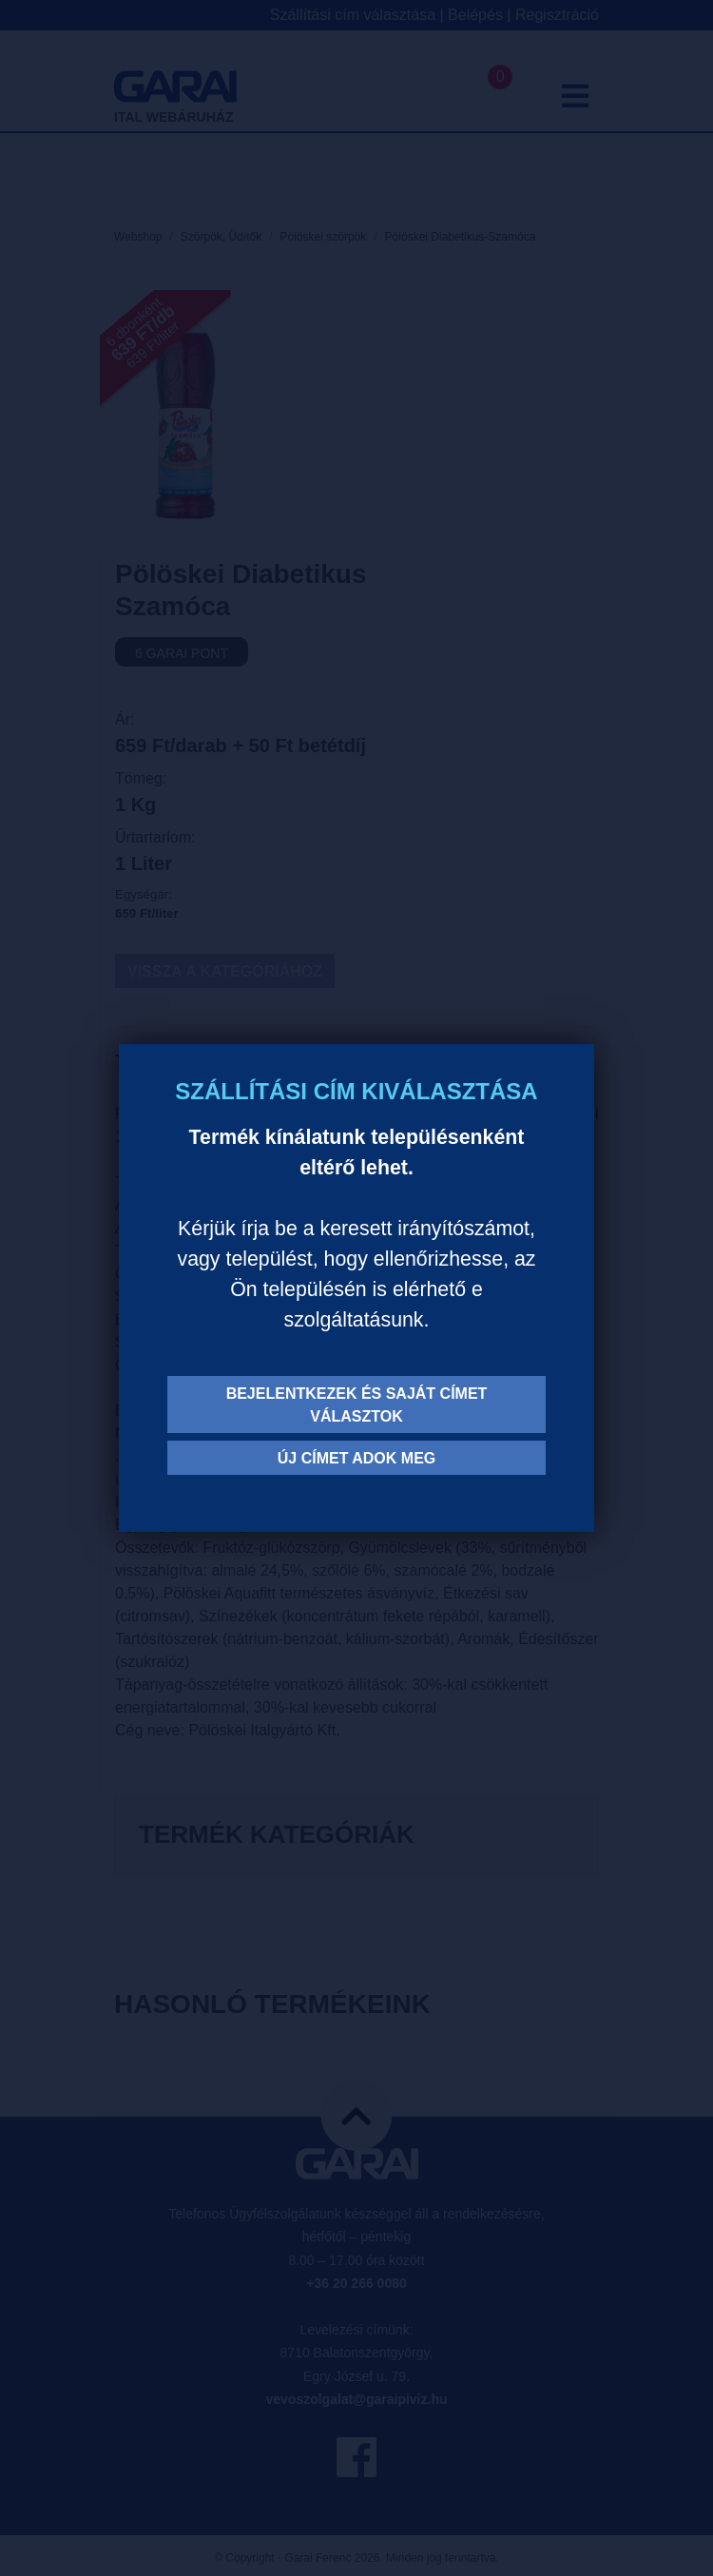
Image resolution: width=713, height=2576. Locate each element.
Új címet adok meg (357, 1458)
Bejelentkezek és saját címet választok (357, 1404)
